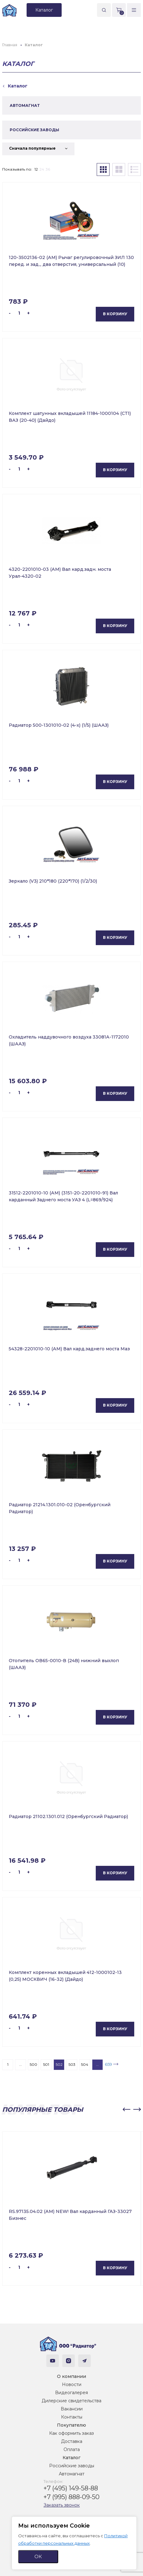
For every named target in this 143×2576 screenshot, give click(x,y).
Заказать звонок (61, 2505)
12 (36, 169)
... (20, 2064)
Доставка (71, 2441)
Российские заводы (71, 2466)
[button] (126, 2109)
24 (41, 169)
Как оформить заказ (71, 2433)
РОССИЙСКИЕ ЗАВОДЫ (34, 129)
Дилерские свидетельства (71, 2401)
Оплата (72, 2449)
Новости (71, 2384)
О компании (71, 2376)
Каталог (71, 2457)
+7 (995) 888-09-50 (71, 2497)
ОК (38, 2556)
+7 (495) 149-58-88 (70, 2488)
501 (46, 2064)
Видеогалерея (71, 2392)
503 (72, 2064)
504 (84, 2064)
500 (33, 2064)
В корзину (115, 313)
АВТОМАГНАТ (25, 105)
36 (48, 169)
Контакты (71, 2417)
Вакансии (72, 2409)
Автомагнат (71, 2474)
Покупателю (71, 2425)
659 (108, 2064)
